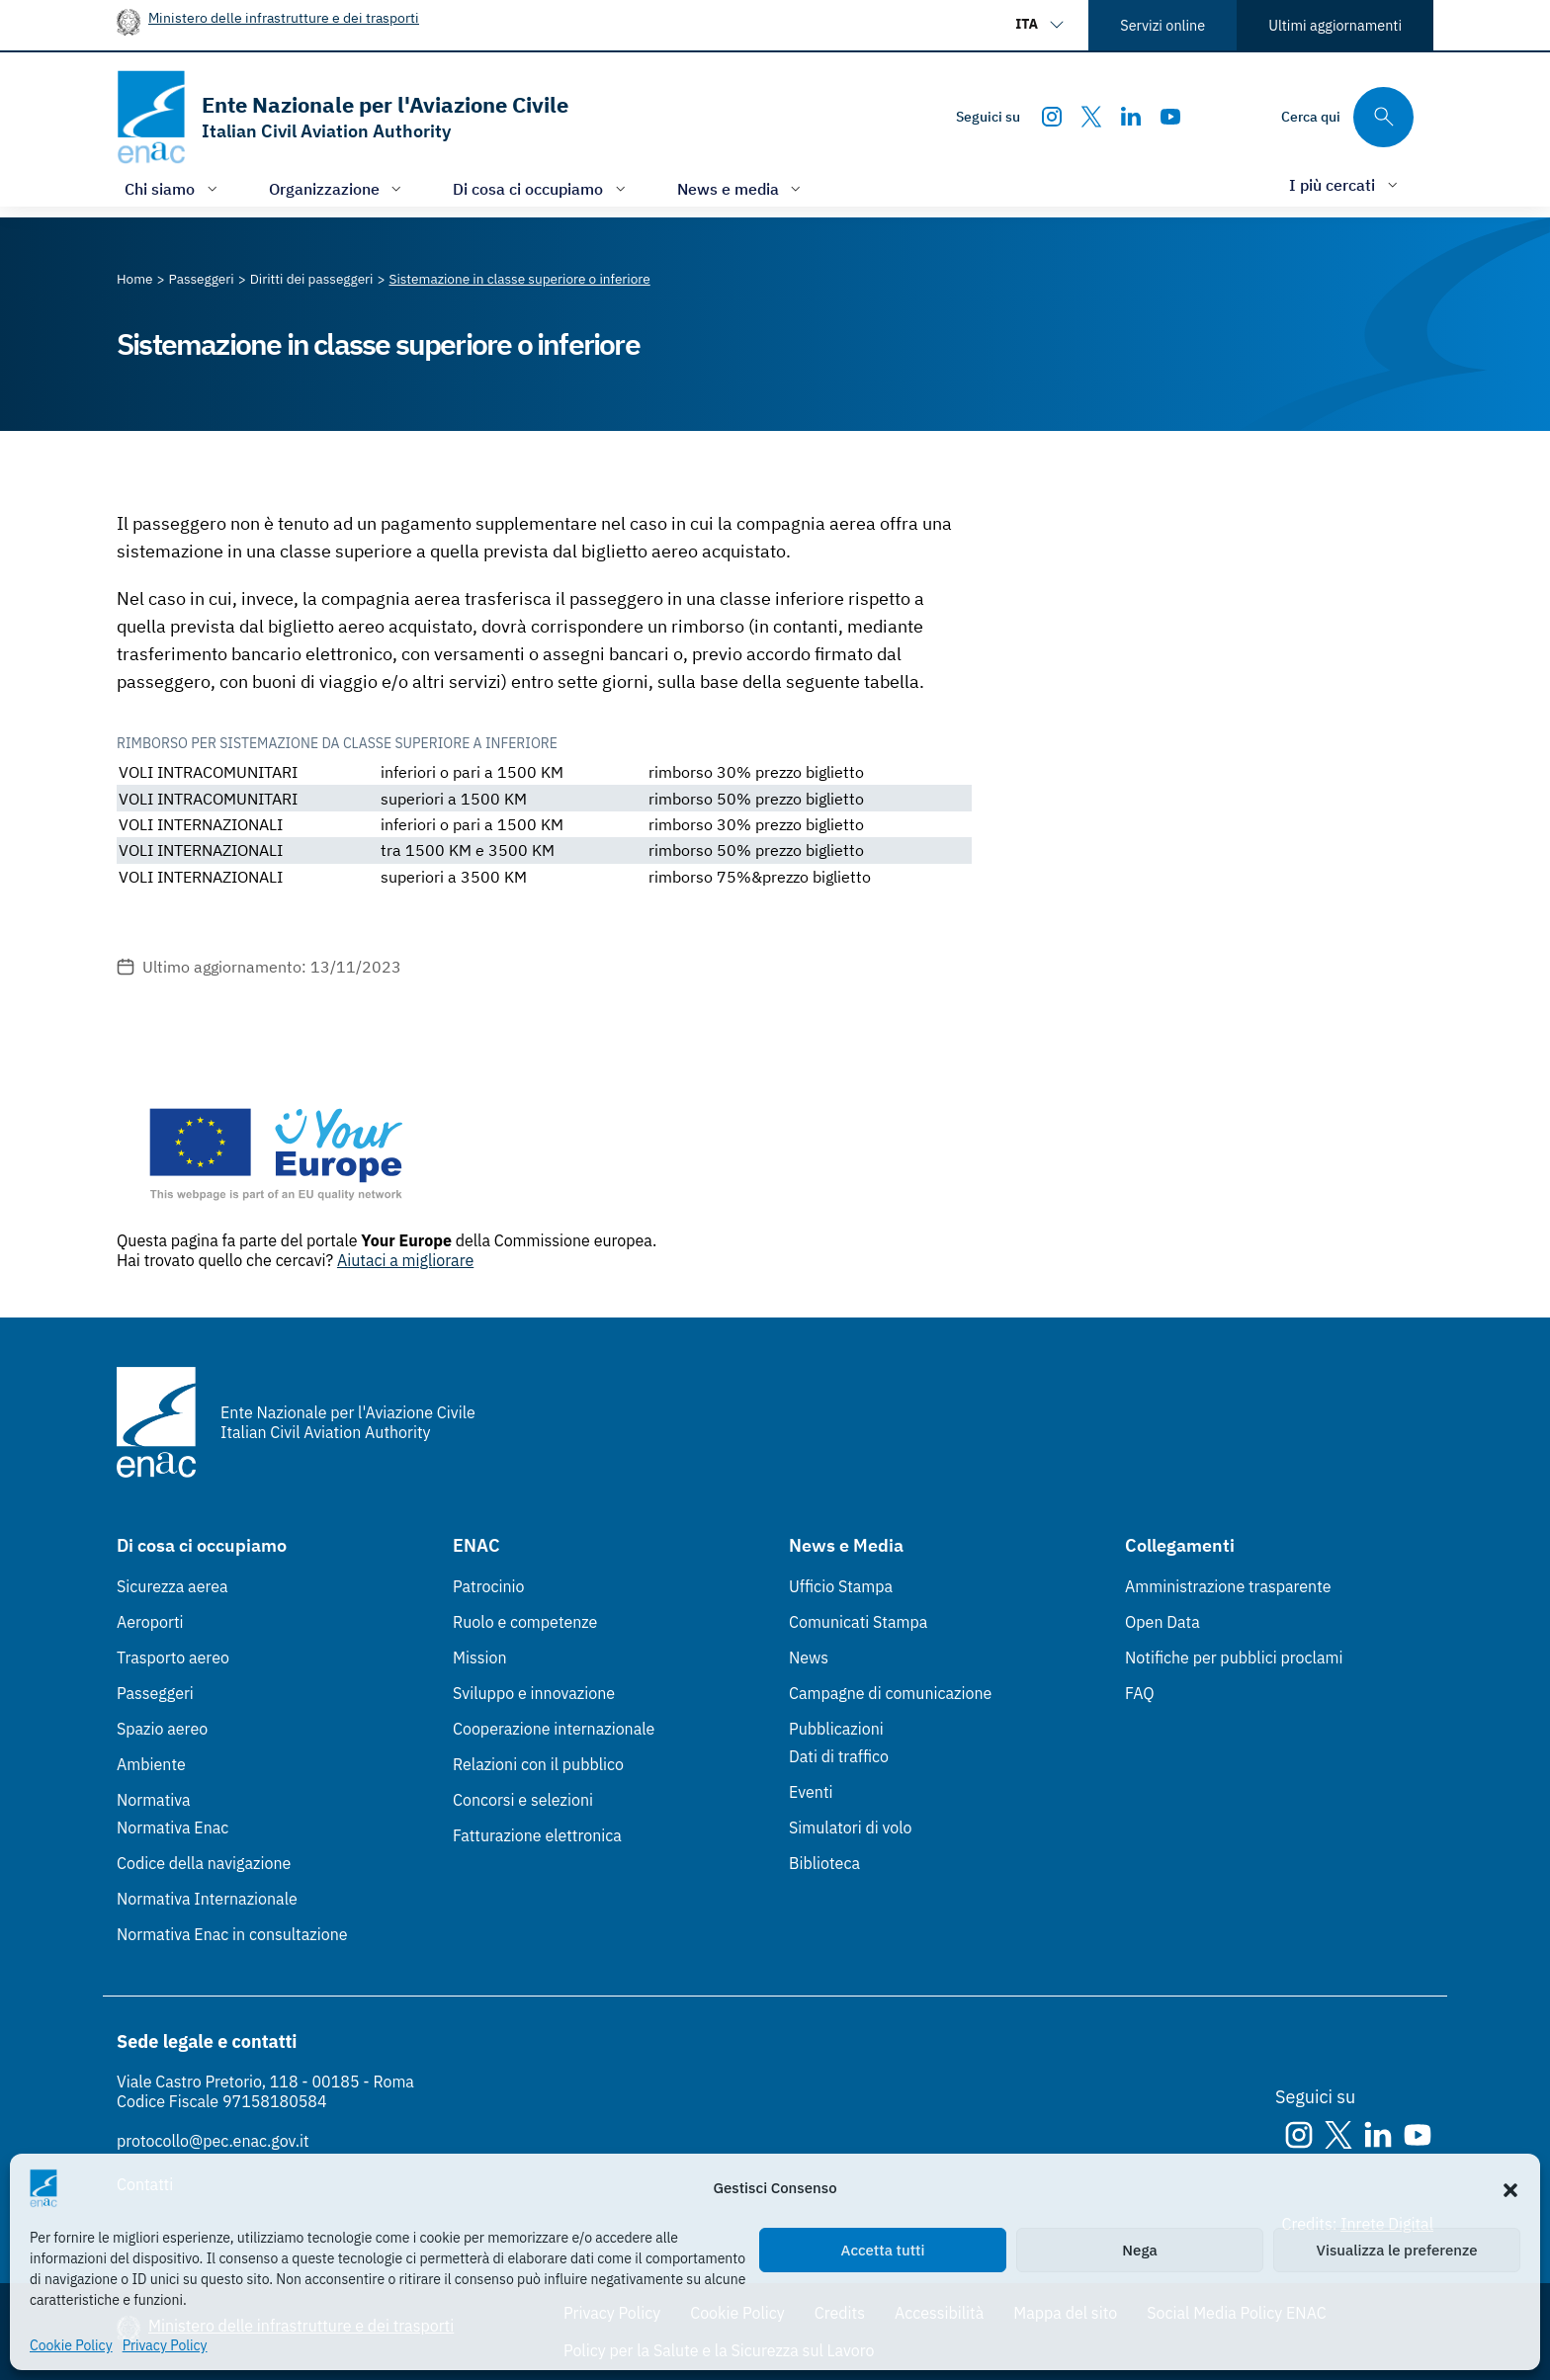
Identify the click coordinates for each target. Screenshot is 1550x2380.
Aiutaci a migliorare (405, 1260)
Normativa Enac (172, 1827)
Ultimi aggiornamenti (1335, 25)
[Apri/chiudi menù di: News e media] (741, 188)
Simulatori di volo (850, 1827)
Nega (1139, 2250)
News (808, 1657)
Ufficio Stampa (841, 1586)
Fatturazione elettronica (537, 1835)
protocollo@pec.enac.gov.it (213, 2141)
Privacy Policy (165, 2345)
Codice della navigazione (204, 1863)
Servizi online (1162, 25)
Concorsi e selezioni (523, 1800)
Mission (480, 1657)
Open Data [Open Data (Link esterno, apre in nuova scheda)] (1162, 1622)
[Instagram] (1052, 116)
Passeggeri (155, 1693)
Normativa (154, 1800)
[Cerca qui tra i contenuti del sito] (1347, 117)
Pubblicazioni (836, 1729)
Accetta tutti (883, 2250)
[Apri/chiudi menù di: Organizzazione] (337, 188)
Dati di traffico (839, 1756)
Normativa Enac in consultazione (232, 1934)
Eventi (811, 1792)
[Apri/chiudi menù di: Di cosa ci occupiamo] (541, 188)
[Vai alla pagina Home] (135, 279)
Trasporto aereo (173, 1657)
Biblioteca (824, 1863)
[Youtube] (1170, 116)
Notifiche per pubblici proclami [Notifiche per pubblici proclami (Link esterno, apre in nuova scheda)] (1233, 1657)
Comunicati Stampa (858, 1622)
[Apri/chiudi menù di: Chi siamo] (173, 188)
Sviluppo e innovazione (534, 1693)
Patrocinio (489, 1586)
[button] (1510, 2188)
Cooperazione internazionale (553, 1729)
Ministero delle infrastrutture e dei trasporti (283, 17)
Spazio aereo (162, 1729)
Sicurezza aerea (172, 1586)
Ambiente (151, 1764)
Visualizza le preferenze (1397, 2250)
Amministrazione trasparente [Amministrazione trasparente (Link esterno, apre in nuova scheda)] (1228, 1586)
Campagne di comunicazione (890, 1693)
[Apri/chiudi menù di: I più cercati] (1345, 184)
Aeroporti (150, 1622)
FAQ (1140, 1693)
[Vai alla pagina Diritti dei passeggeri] (312, 279)
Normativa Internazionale (207, 1899)
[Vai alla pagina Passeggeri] (201, 279)
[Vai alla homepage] (342, 117)
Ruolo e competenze (525, 1622)
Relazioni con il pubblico (538, 1764)
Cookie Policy (71, 2345)
